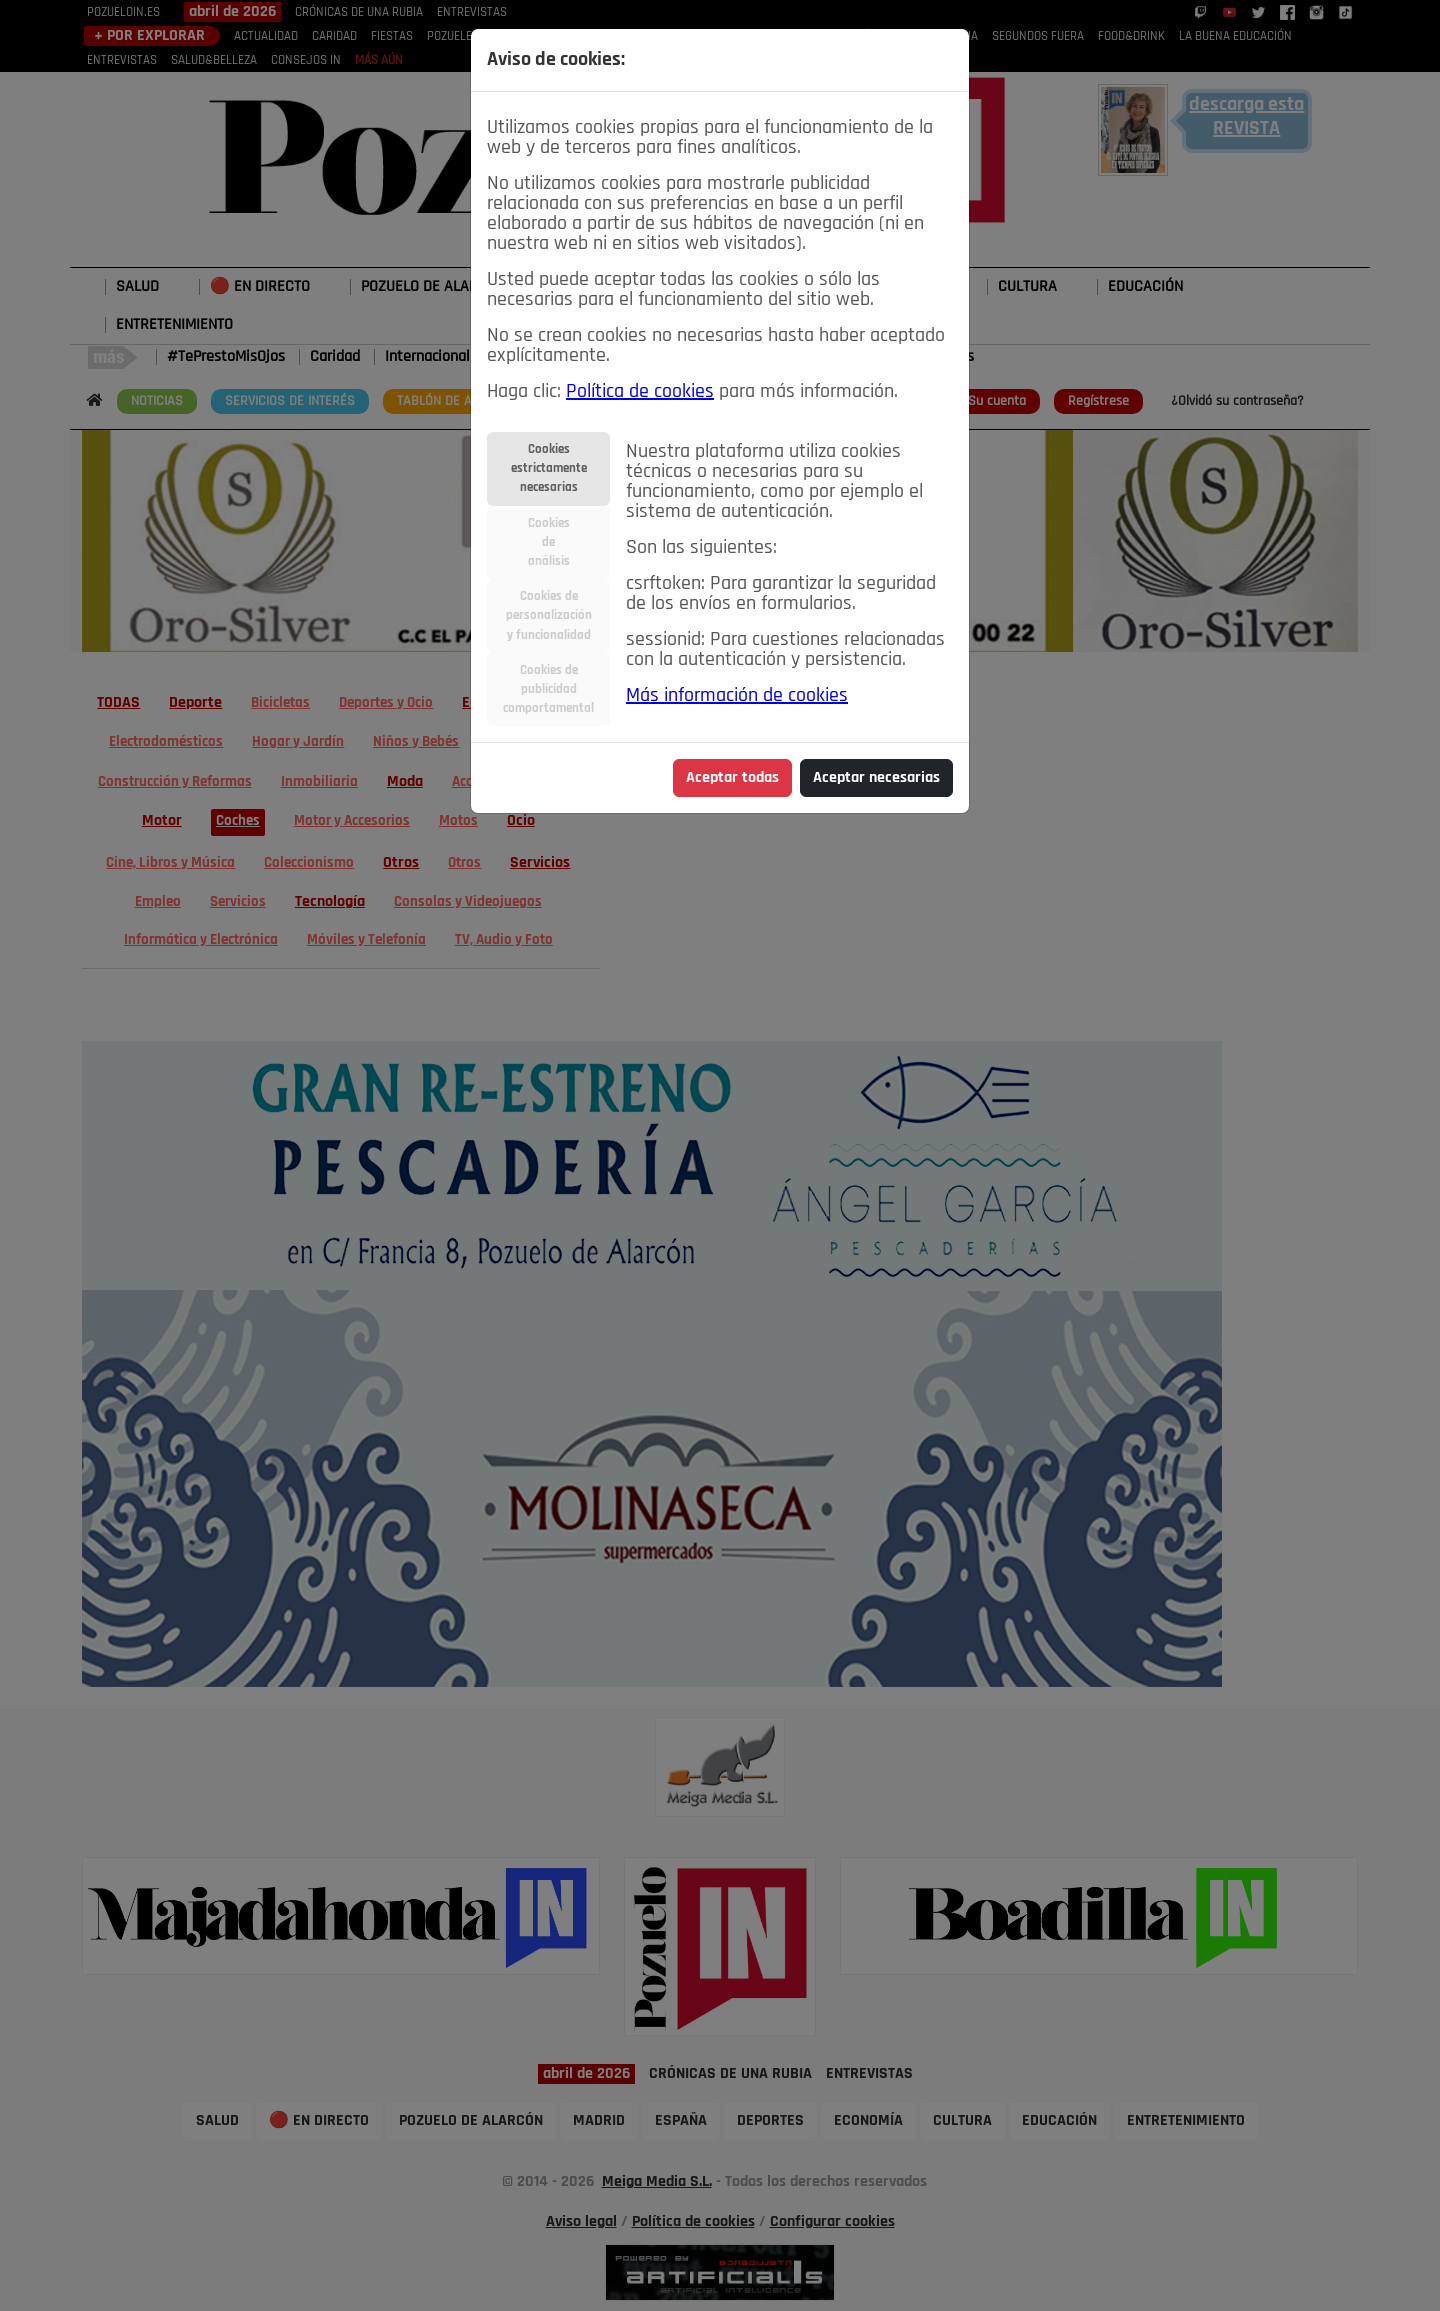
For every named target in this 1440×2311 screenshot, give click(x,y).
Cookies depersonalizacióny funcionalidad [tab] (549, 615)
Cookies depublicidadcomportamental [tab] (548, 689)
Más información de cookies (737, 696)
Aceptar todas (732, 778)
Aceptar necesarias (876, 778)
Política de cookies (640, 392)
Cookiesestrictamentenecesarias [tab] (549, 468)
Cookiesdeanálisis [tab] (549, 542)
